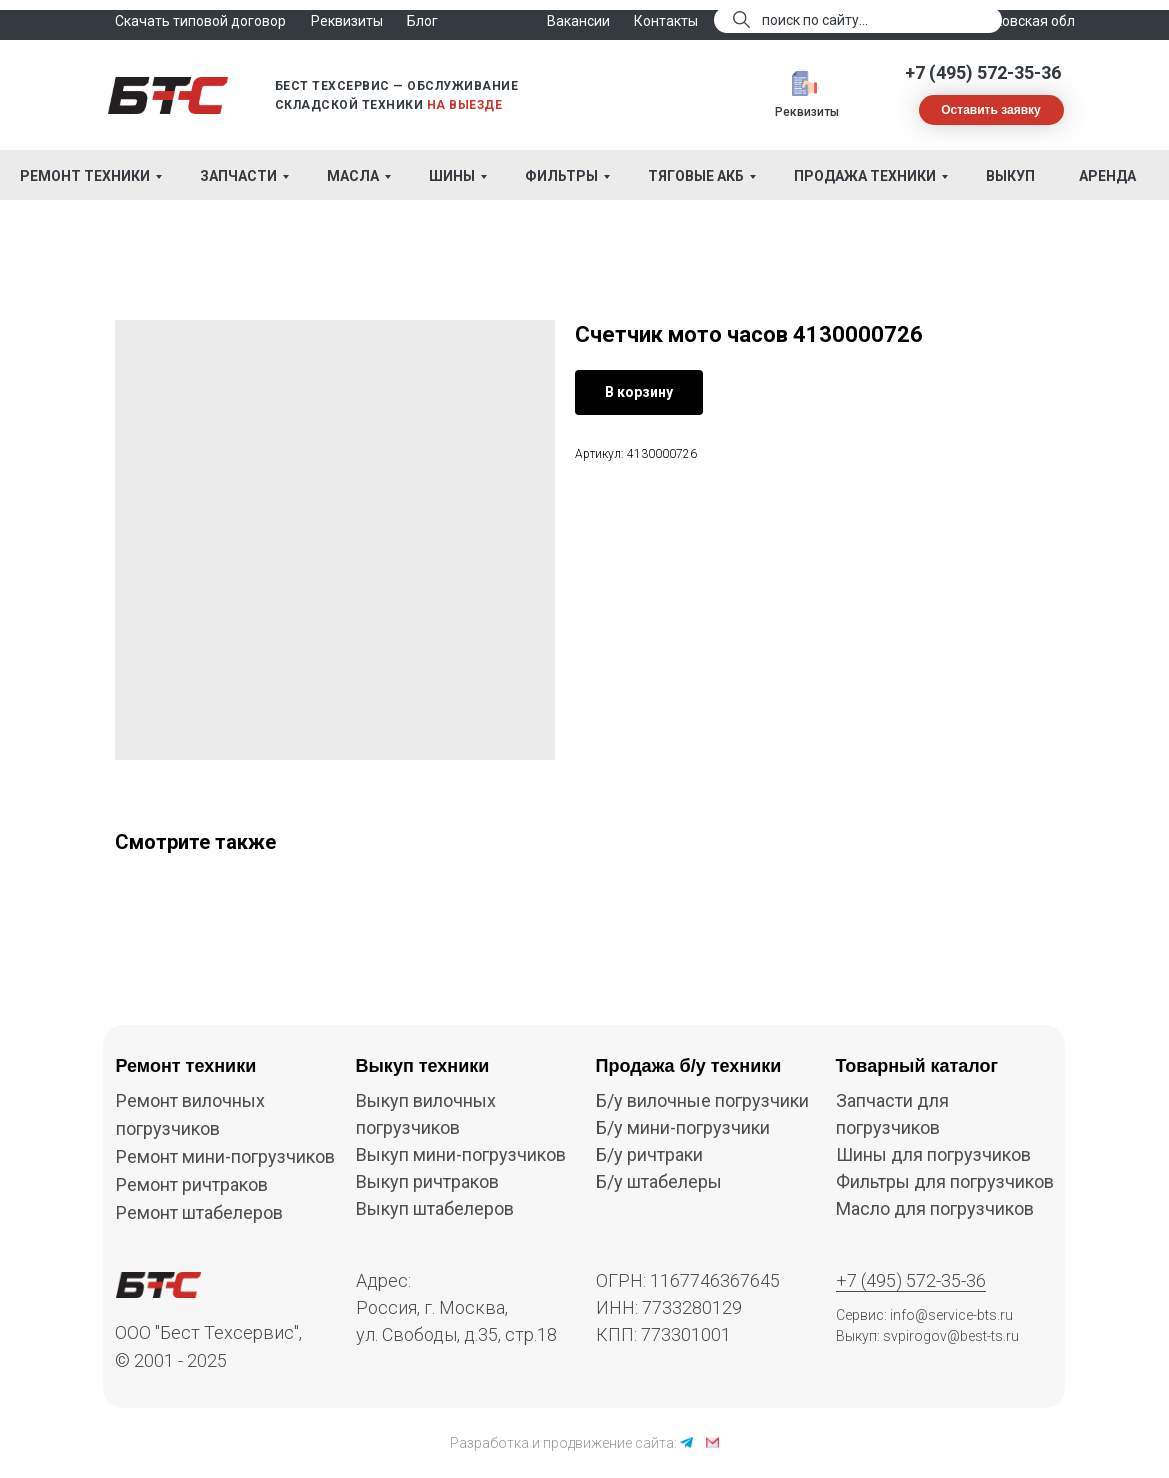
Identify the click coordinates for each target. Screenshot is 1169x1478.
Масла (353, 176)
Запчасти (238, 176)
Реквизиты (807, 112)
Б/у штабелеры (659, 1181)
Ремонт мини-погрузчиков (225, 1156)
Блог (422, 21)
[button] (991, 110)
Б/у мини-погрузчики (683, 1127)
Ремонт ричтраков (192, 1184)
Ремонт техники (85, 176)
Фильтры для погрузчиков (945, 1181)
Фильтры (561, 176)
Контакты (666, 21)
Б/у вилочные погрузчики (702, 1100)
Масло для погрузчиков (935, 1208)
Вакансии (578, 21)
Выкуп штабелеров (435, 1208)
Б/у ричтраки (649, 1154)
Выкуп (1010, 176)
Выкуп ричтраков (427, 1181)
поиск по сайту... (815, 20)
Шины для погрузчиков (933, 1154)
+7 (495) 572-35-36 (983, 72)
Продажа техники (865, 176)
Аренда (1107, 176)
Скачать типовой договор (200, 21)
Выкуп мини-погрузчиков (461, 1154)
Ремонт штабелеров (199, 1212)
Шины (452, 176)
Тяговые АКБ (696, 176)
